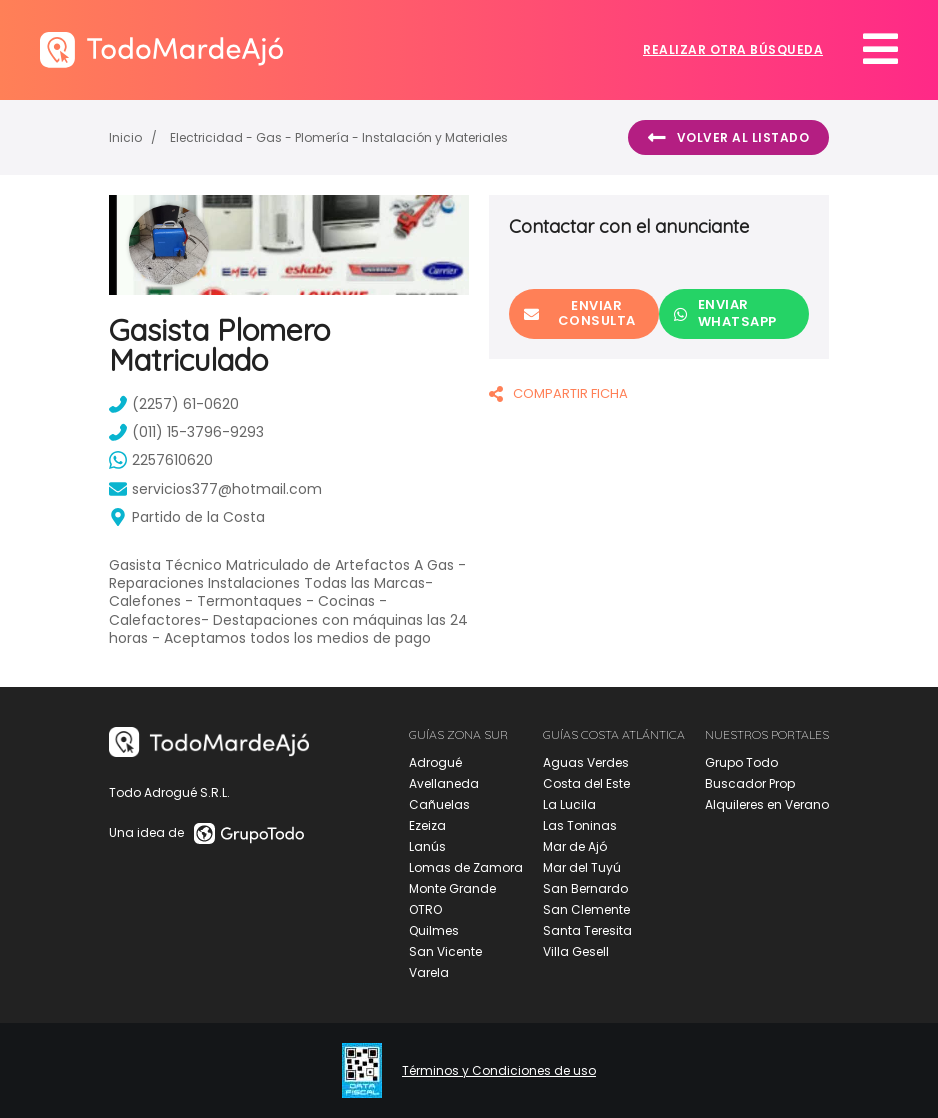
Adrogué (435, 762)
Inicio (125, 137)
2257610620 (161, 460)
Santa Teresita (587, 930)
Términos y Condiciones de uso (499, 1071)
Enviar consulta (580, 313)
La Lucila (569, 804)
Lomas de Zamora (466, 867)
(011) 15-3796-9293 (186, 432)
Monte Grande (452, 888)
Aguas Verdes (586, 762)
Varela (429, 972)
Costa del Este (586, 783)
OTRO (425, 909)
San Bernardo (585, 888)
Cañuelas (439, 804)
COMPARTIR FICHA (558, 393)
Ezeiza (427, 825)
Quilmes (434, 930)
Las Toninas (580, 825)
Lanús (427, 846)
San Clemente (586, 909)
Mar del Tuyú (582, 867)
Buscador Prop (750, 783)
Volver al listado (728, 138)
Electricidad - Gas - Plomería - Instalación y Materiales (339, 137)
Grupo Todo (741, 762)
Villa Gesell (576, 951)
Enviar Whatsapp (725, 313)
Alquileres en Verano (767, 804)
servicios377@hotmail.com (215, 489)
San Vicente (445, 951)
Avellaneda (444, 783)
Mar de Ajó (575, 846)
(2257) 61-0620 (174, 404)
